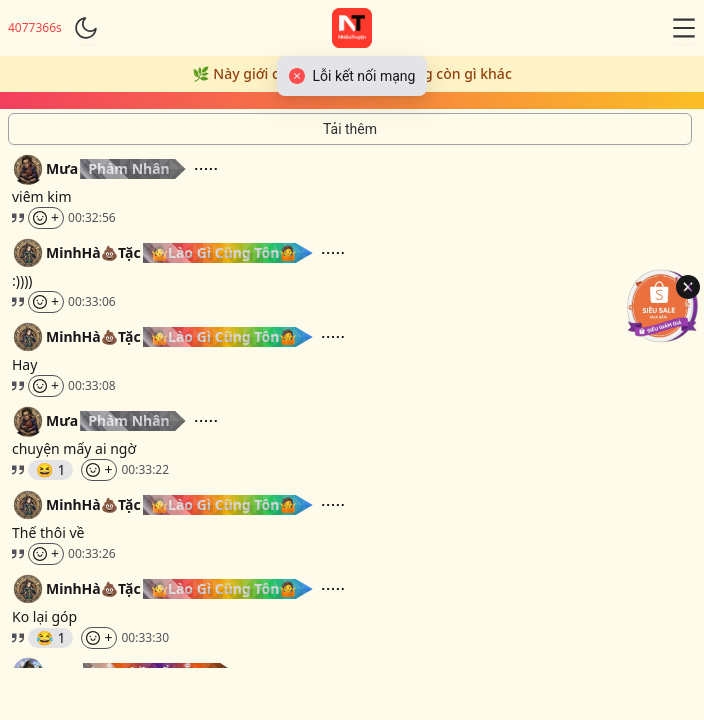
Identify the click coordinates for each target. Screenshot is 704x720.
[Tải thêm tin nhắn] (350, 129)
